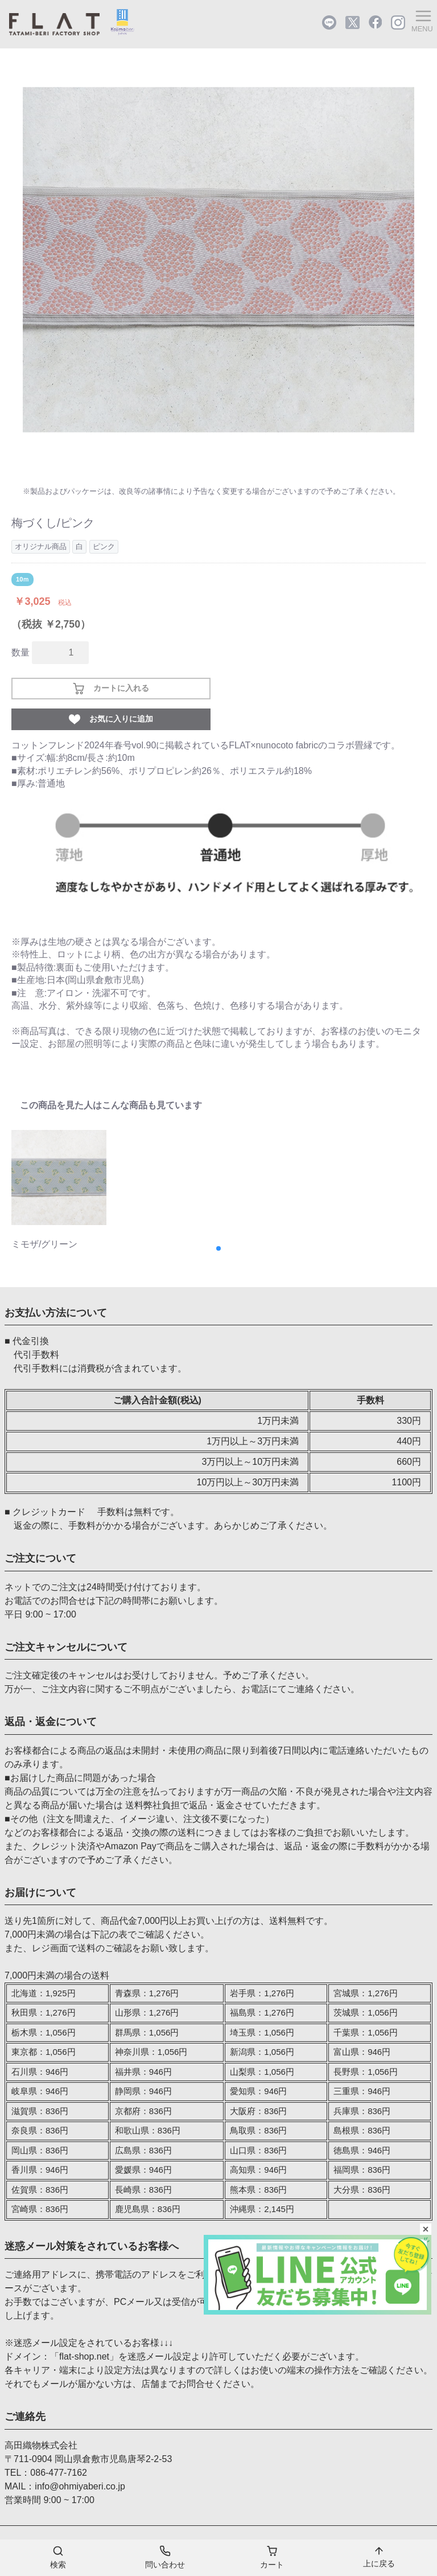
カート (272, 2556)
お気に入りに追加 (111, 719)
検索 (58, 2556)
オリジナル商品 (41, 546)
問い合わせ (165, 2556)
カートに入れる (111, 688)
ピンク (104, 546)
